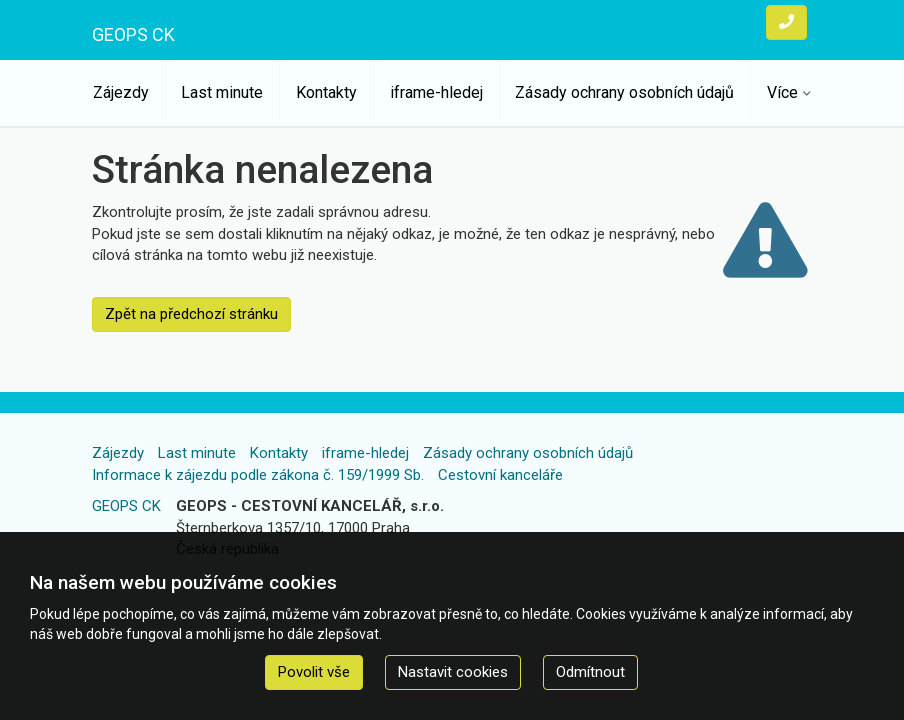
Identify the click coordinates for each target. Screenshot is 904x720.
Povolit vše (314, 672)
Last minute (222, 92)
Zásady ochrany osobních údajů (624, 92)
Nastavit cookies (453, 672)
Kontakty (326, 92)
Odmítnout (590, 672)
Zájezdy (121, 92)
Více (782, 92)
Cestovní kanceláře (500, 475)
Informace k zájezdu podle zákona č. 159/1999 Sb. (258, 475)
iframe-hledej (436, 92)
